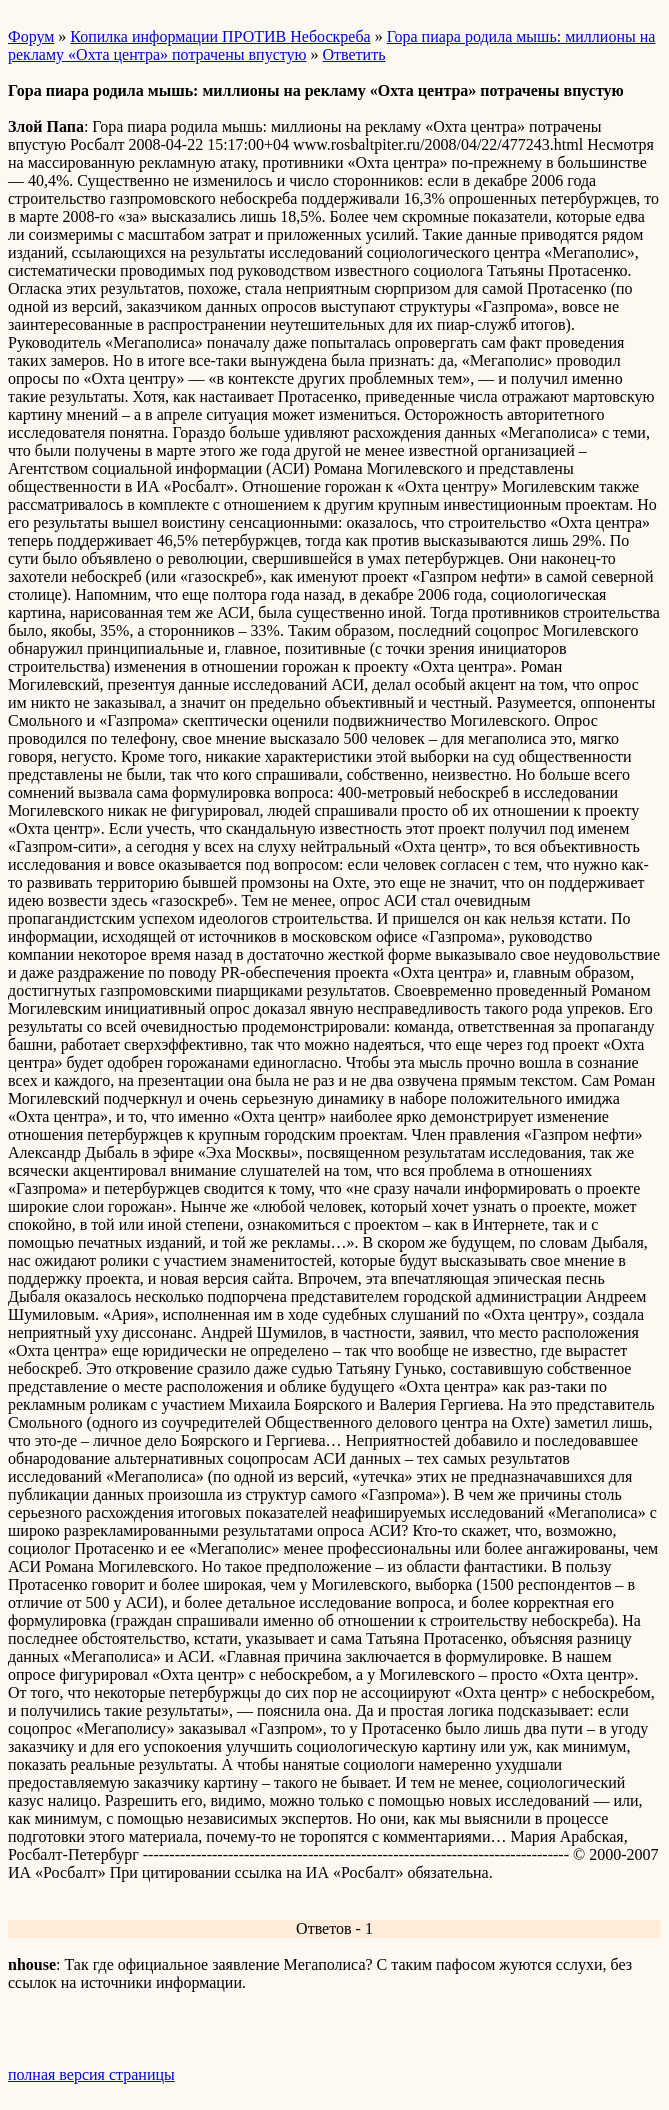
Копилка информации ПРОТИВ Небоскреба (220, 36)
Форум (31, 36)
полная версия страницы (91, 2074)
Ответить (353, 54)
